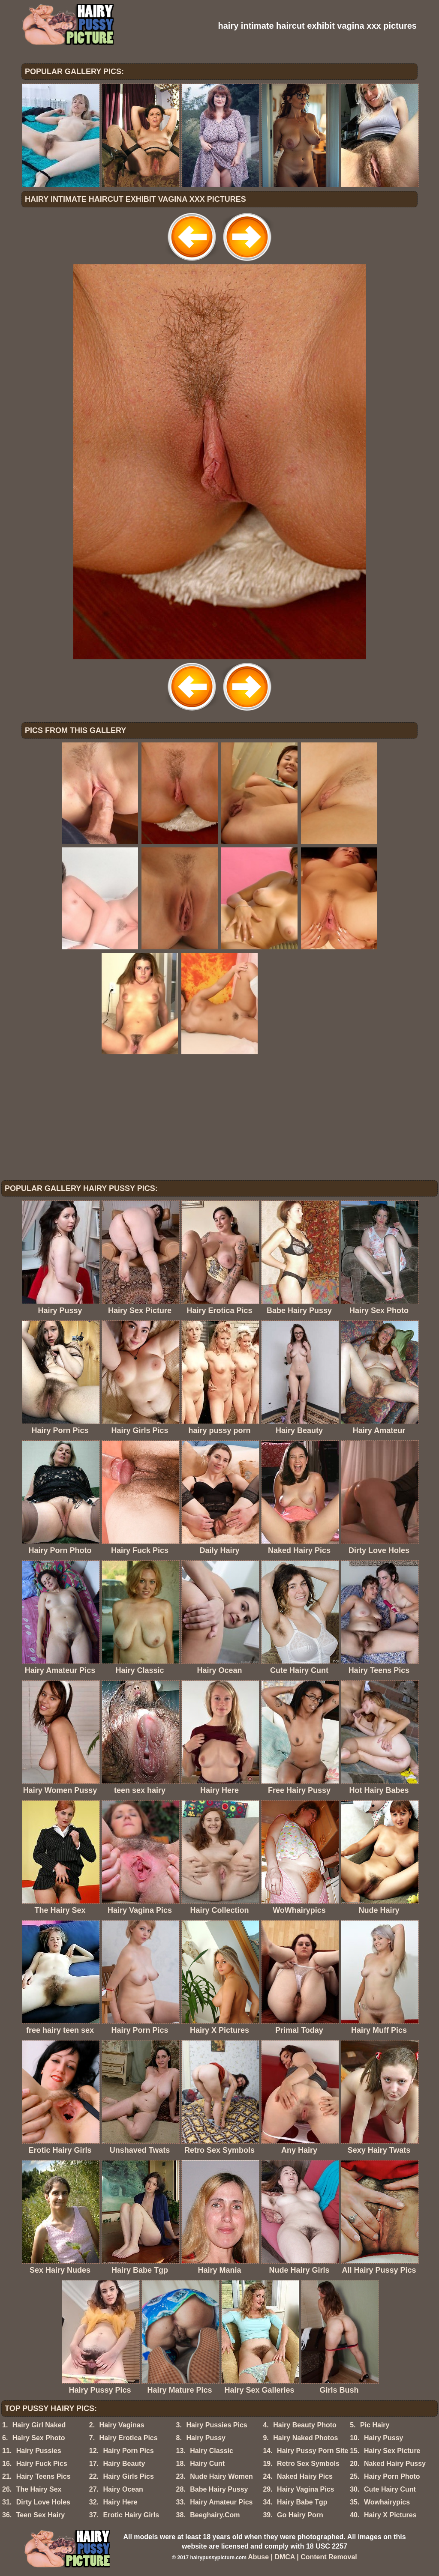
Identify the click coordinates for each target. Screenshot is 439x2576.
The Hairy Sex (39, 2489)
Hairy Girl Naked (39, 2425)
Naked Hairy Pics (305, 2476)
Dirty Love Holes (43, 2502)
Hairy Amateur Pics (221, 2502)
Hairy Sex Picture (392, 2450)
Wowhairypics (387, 2502)
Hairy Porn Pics (128, 2450)
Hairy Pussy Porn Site (312, 2450)
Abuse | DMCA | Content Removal (302, 2557)
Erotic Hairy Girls (131, 2515)
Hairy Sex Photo (38, 2437)
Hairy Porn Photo (392, 2476)
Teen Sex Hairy (40, 2515)
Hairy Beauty (124, 2463)
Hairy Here (120, 2502)
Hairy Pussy (206, 2437)
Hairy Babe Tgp (302, 2502)
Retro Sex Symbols (308, 2463)
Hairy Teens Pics (43, 2476)
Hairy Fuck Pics (41, 2463)
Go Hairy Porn (300, 2515)
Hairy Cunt (207, 2463)
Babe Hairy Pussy (219, 2489)
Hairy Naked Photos (305, 2437)
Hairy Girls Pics (128, 2476)
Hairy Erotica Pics (128, 2437)
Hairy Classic (211, 2450)
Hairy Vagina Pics (305, 2489)
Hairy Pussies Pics (216, 2425)
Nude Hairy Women (221, 2476)
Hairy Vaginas (121, 2425)
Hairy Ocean (123, 2489)
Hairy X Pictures (390, 2515)
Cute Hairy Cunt (390, 2489)
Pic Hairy (374, 2425)
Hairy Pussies (38, 2450)
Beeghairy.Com (215, 2515)
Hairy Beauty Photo (305, 2425)
